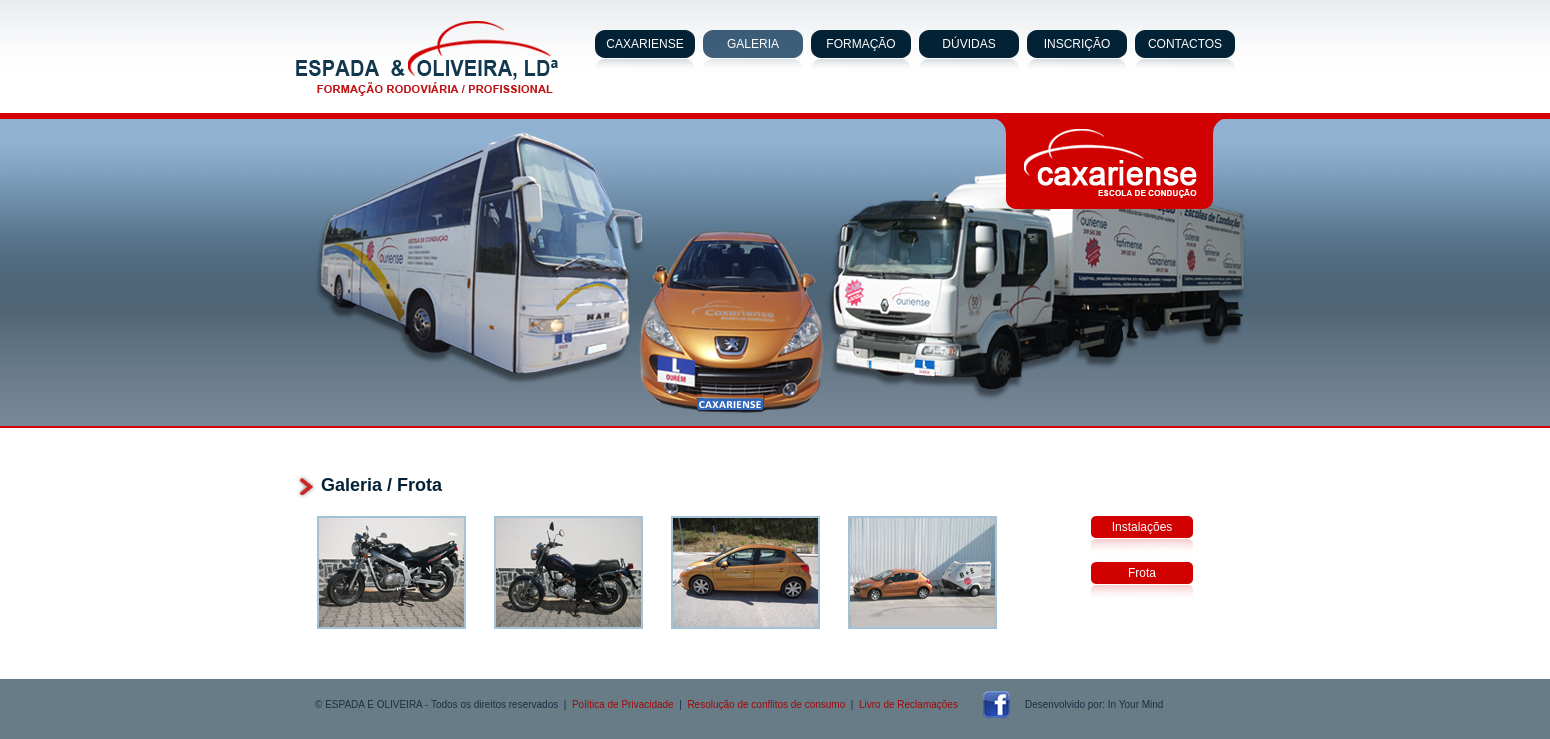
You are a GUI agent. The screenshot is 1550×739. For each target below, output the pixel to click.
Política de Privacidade (623, 704)
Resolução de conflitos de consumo (766, 704)
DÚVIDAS (968, 44)
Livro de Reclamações (908, 704)
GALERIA (753, 44)
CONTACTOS (1185, 44)
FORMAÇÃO (860, 44)
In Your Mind (1136, 704)
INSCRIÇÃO (1077, 44)
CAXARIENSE (644, 44)
